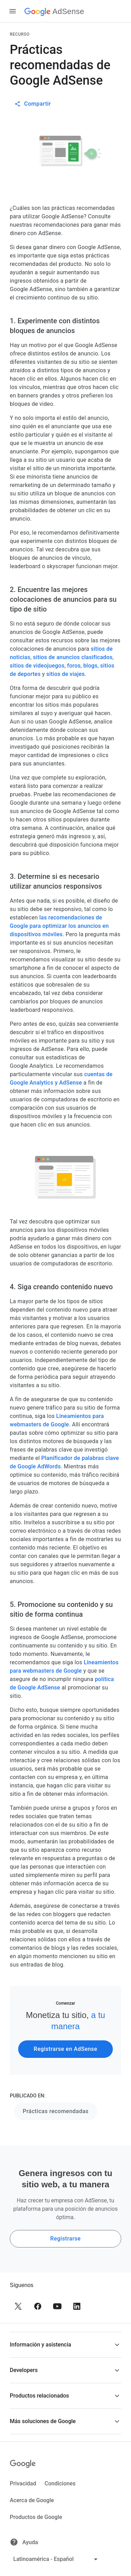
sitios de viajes (65, 674)
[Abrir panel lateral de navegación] (12, 11)
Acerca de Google (32, 2500)
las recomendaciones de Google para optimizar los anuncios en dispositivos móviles (59, 926)
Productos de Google (36, 2517)
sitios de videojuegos (37, 665)
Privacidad (23, 2483)
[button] (65, 2344)
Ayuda (24, 2542)
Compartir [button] (32, 103)
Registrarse (65, 2238)
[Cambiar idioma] (56, 2559)
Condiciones (59, 2483)
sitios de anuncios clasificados (72, 657)
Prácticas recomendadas (56, 2111)
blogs (90, 665)
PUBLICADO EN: (27, 2095)
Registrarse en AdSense (65, 2049)
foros (74, 665)
